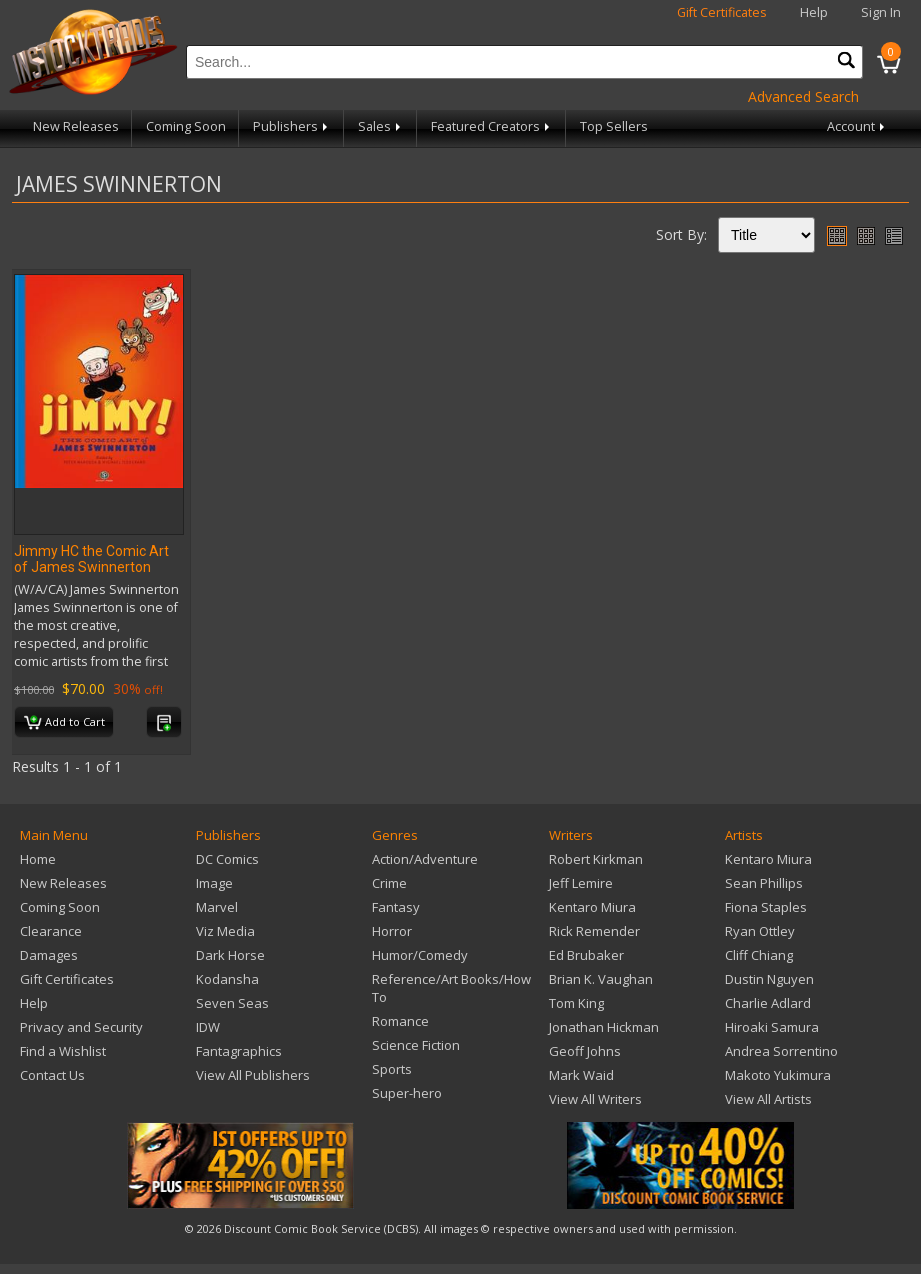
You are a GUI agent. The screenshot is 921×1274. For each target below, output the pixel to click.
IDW (208, 1027)
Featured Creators (492, 126)
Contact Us (52, 1075)
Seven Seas (232, 1003)
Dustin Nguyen (769, 979)
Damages (49, 955)
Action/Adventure (425, 859)
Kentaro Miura (592, 907)
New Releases (76, 126)
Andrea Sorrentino (781, 1051)
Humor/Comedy (420, 955)
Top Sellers (614, 126)
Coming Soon (186, 126)
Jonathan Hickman (604, 1027)
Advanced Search (803, 96)
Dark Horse (230, 955)
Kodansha (227, 979)
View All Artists (768, 1099)
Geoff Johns (585, 1051)
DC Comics (227, 859)
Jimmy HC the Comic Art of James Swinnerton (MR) (91, 567)
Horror (392, 931)
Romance (400, 1021)
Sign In (881, 12)
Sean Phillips (764, 883)
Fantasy (396, 907)
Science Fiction (416, 1045)
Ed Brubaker (586, 955)
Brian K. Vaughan (601, 979)
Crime (389, 883)
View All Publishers (253, 1075)
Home (38, 859)
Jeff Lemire (581, 883)
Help (814, 12)
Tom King (576, 1003)
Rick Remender (594, 931)
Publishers (292, 126)
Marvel (217, 907)
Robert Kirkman (596, 859)
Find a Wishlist (63, 1051)
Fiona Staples (766, 907)
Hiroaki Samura (772, 1027)
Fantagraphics (239, 1051)
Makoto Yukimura (778, 1075)
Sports (392, 1069)
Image (214, 883)
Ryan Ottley (760, 931)
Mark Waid (581, 1075)
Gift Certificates (722, 12)
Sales (381, 126)
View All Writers (595, 1099)
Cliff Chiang (759, 955)
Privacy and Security (81, 1027)
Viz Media (225, 931)
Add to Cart (64, 723)
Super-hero (407, 1093)
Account (857, 126)
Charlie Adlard (768, 1003)
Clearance (51, 931)
